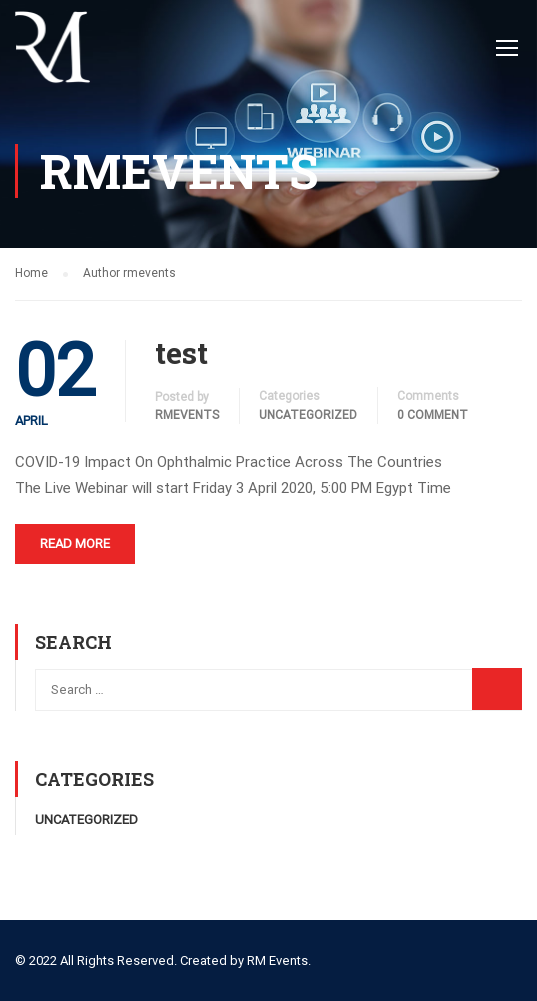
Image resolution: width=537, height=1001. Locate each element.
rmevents (187, 415)
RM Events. (279, 960)
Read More (75, 543)
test (181, 353)
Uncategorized (308, 415)
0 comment (432, 415)
